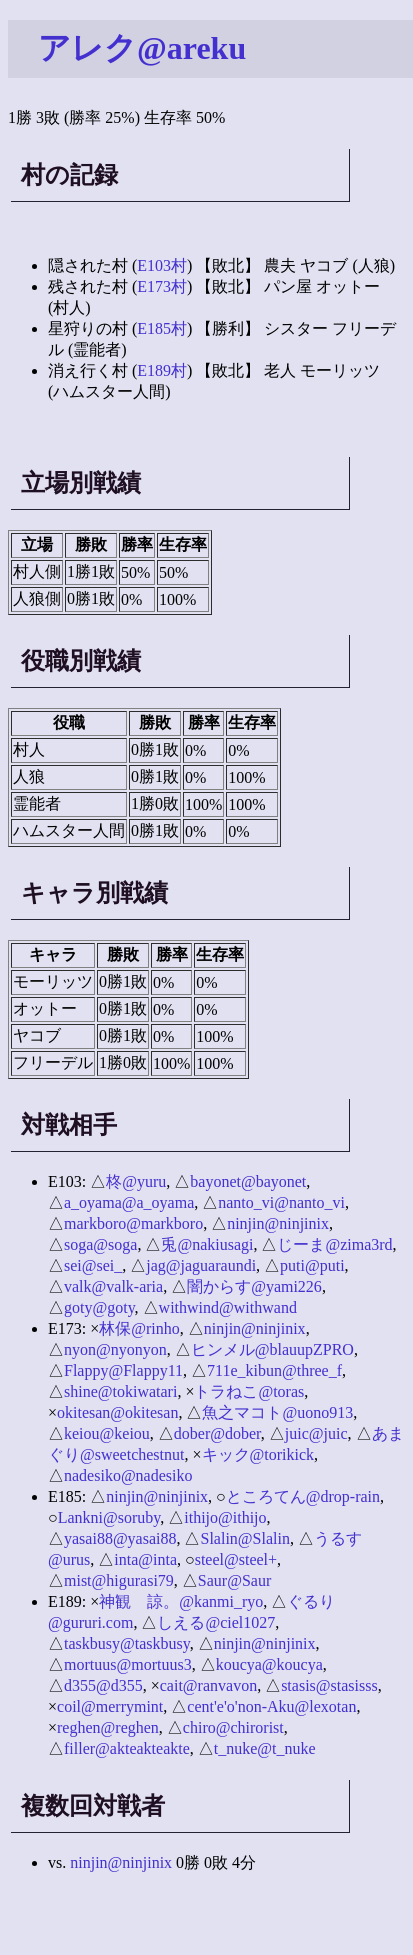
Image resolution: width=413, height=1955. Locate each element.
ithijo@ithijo (225, 1517)
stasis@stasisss (329, 1685)
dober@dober (217, 1433)
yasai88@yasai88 (120, 1538)
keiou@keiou (107, 1433)
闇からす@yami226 (254, 1286)
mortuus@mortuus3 (128, 1664)
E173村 (162, 286)
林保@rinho (139, 1328)
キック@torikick (258, 1454)
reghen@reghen (108, 1727)
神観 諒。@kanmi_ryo (181, 1601)
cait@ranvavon (208, 1685)
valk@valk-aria (113, 1286)
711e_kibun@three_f (274, 1370)
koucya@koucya (269, 1664)
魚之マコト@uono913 (277, 1412)
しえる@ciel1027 (216, 1622)
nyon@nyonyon (115, 1349)
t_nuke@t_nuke (265, 1748)
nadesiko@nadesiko (128, 1475)
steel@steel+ (236, 1559)
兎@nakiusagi (207, 1244)
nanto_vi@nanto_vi (281, 1202)
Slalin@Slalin (244, 1538)
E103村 (162, 265)
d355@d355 (103, 1685)
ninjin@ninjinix (278, 1223)
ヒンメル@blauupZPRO (272, 1349)
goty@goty (99, 1307)
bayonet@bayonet (248, 1181)
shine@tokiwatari (120, 1391)
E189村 (162, 370)
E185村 (162, 328)
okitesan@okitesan (117, 1412)
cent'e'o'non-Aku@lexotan (271, 1706)
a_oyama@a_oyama (129, 1202)
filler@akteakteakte (127, 1748)
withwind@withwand (228, 1307)
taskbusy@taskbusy (127, 1643)
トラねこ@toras (249, 1391)
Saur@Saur (234, 1580)
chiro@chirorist (233, 1727)
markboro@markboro (133, 1223)
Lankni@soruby (109, 1517)
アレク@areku (142, 48)
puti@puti (312, 1265)
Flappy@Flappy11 (123, 1370)
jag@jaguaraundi (201, 1265)
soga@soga (100, 1244)
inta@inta (145, 1559)
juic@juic (316, 1433)
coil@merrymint (110, 1706)
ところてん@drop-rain (303, 1496)
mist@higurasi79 (119, 1580)
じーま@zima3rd (334, 1244)
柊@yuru (136, 1181)
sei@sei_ (93, 1265)
